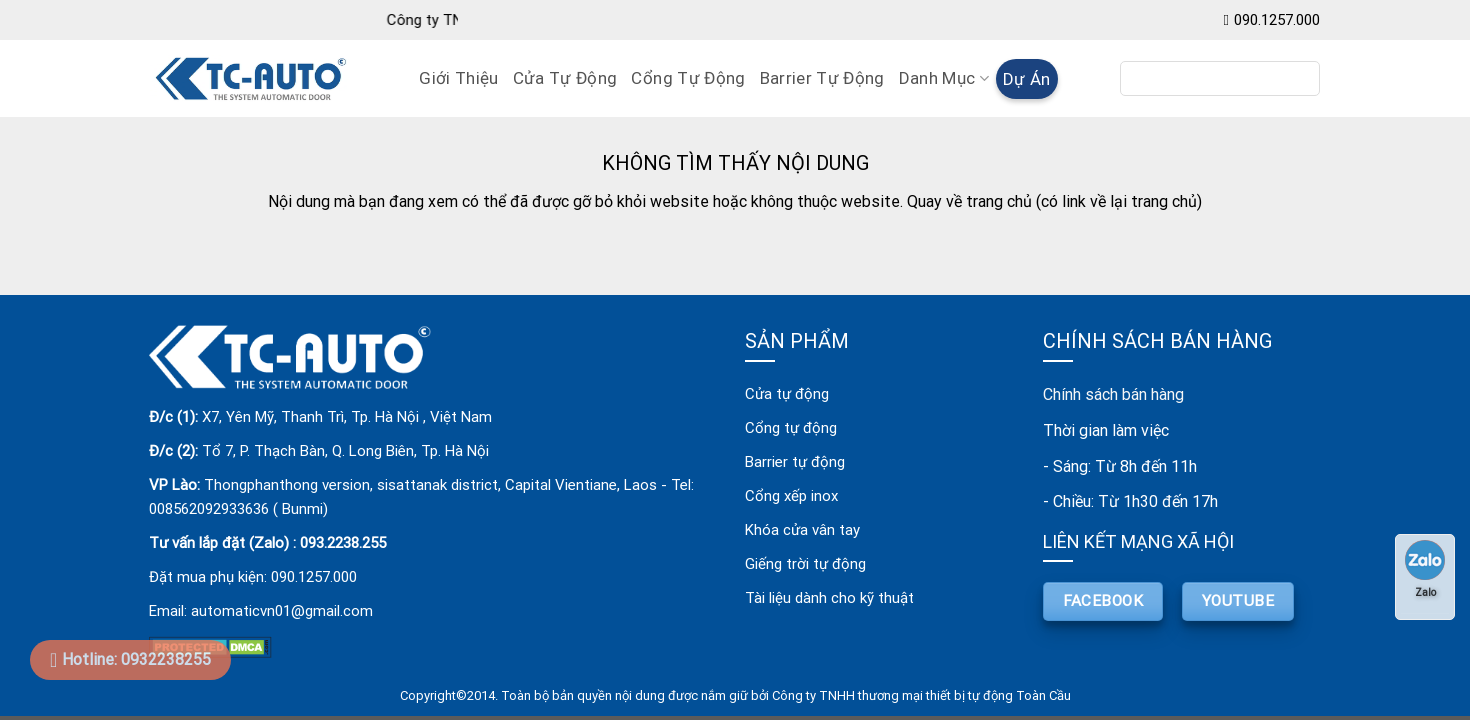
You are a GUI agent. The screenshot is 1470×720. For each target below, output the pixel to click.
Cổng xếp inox (791, 496)
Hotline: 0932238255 (136, 659)
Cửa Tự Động (565, 78)
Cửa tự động (787, 394)
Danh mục (944, 78)
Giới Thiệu (458, 78)
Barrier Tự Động (822, 78)
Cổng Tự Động (688, 78)
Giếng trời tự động (805, 564)
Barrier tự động (795, 462)
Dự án (1027, 79)
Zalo (1425, 569)
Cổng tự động (791, 428)
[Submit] (1298, 79)
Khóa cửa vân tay (802, 530)
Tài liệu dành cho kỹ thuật (829, 598)
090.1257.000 (1277, 20)
